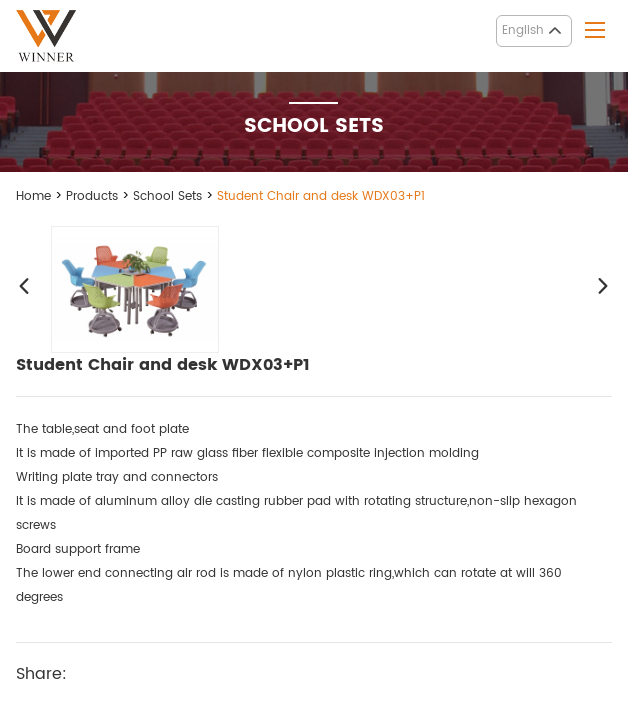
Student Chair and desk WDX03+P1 (321, 196)
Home (33, 196)
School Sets (167, 196)
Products (92, 196)
